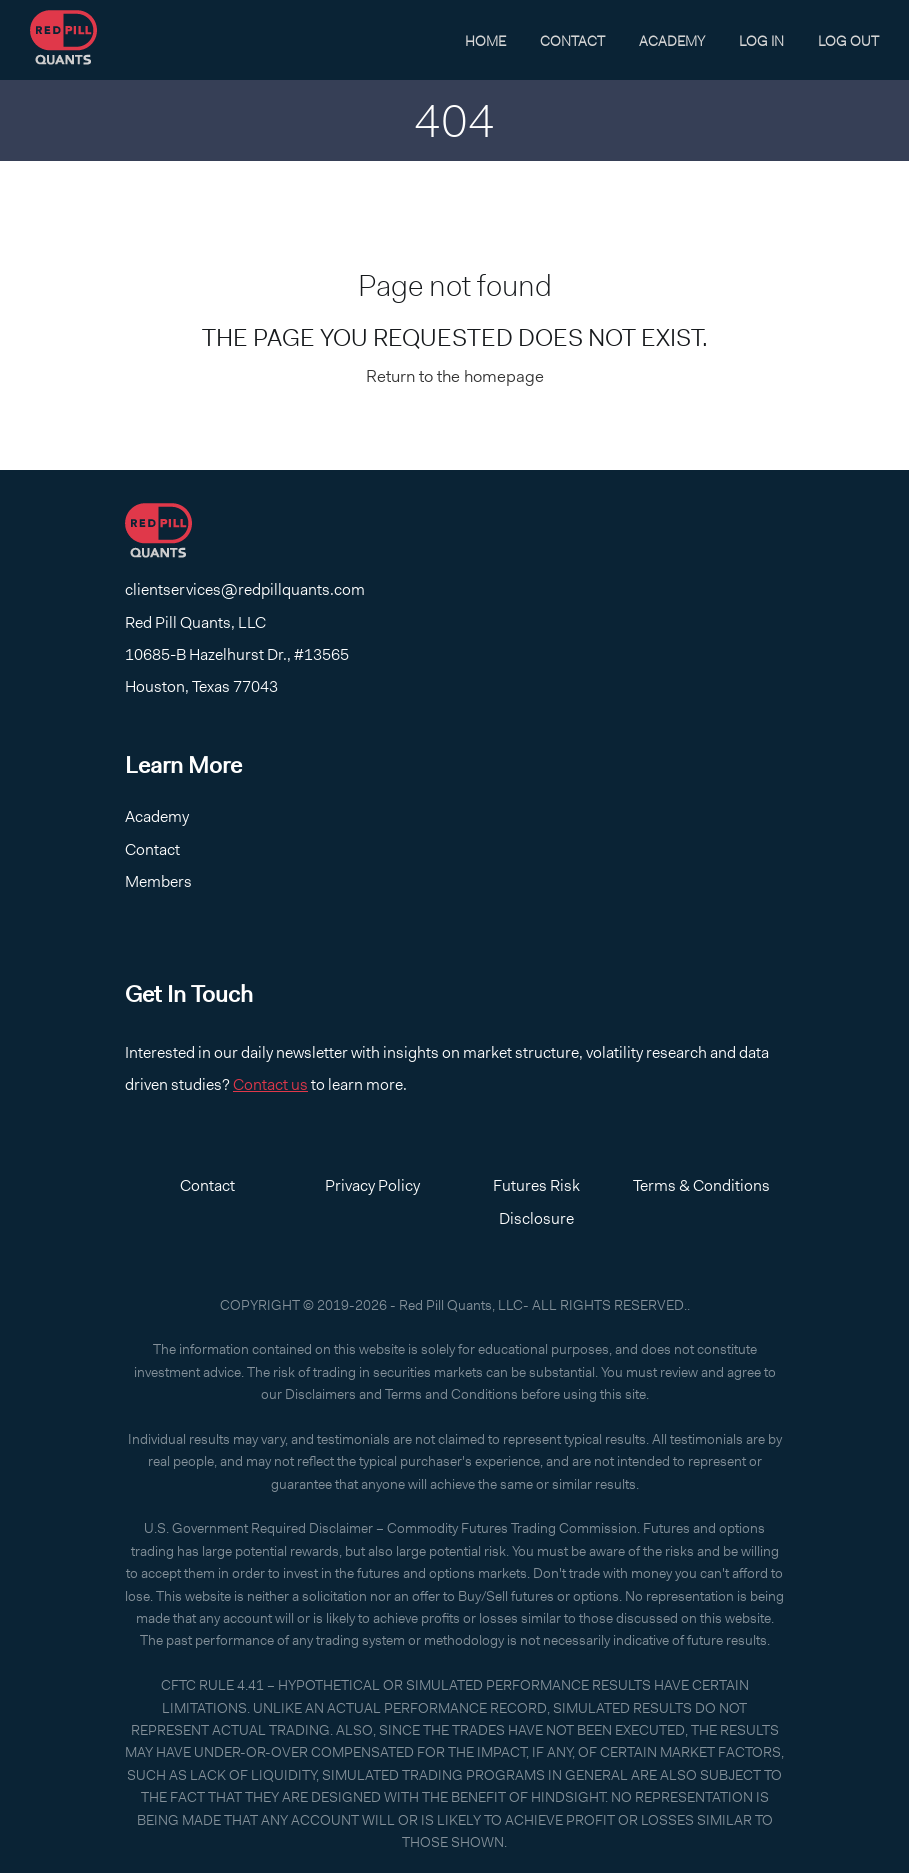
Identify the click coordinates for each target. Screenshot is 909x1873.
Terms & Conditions (701, 1185)
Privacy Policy (372, 1185)
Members (158, 881)
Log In (761, 41)
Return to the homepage (455, 376)
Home (485, 41)
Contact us (270, 1084)
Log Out (848, 41)
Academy (672, 41)
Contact (572, 41)
